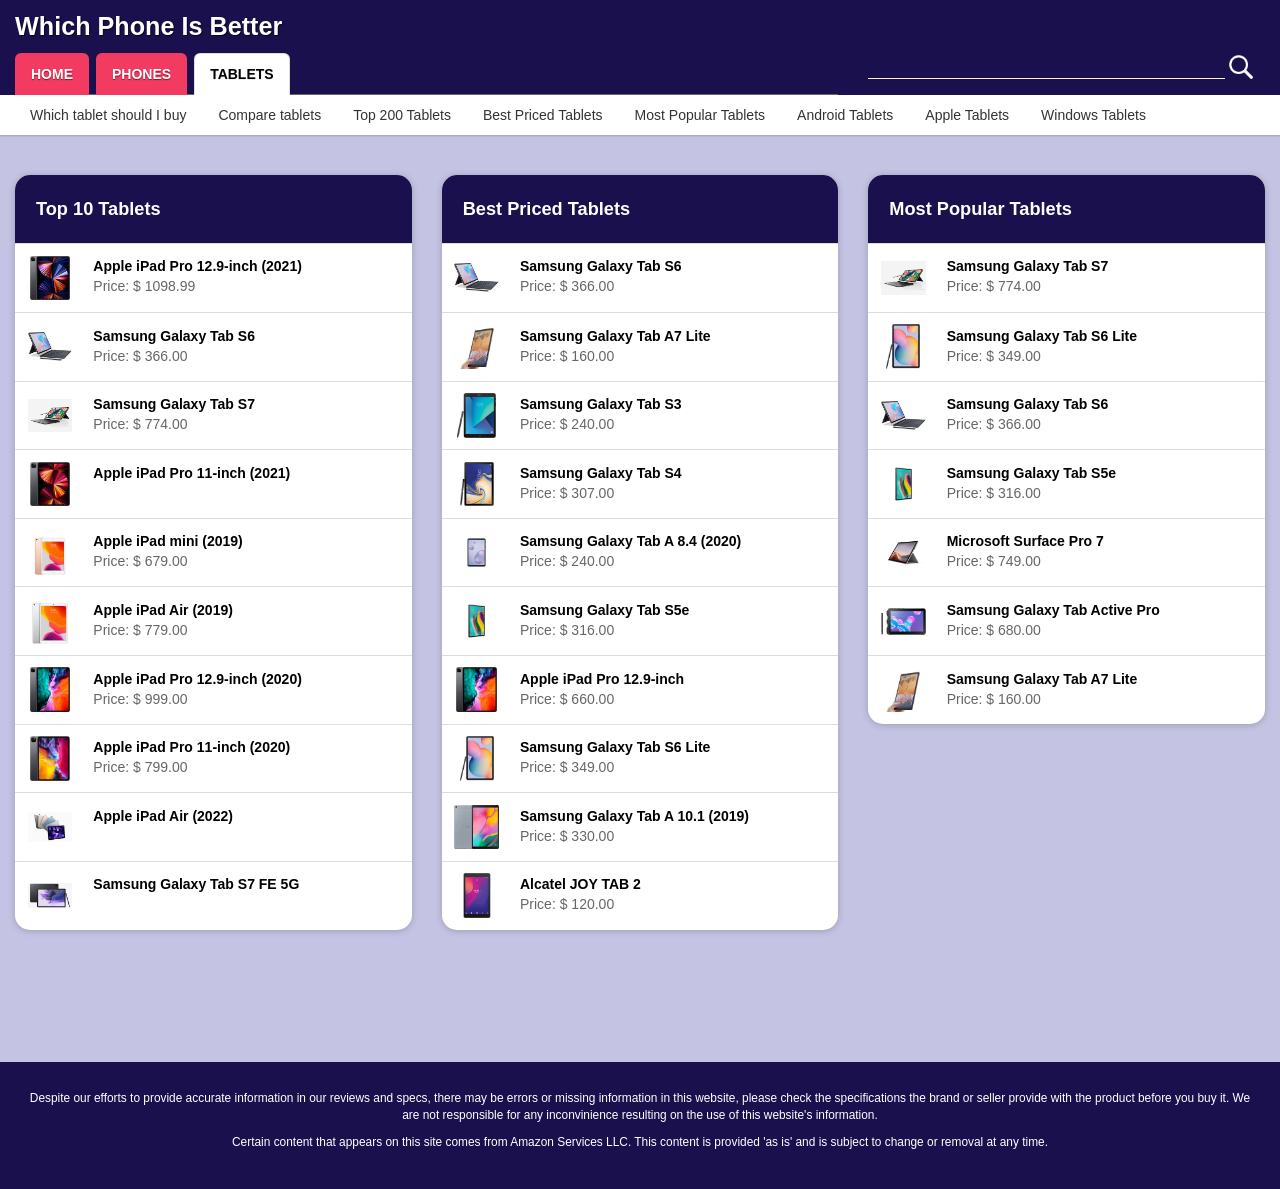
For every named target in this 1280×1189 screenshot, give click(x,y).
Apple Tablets (967, 115)
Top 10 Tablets (98, 209)
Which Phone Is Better (148, 26)
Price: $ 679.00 (167, 551)
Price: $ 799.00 (191, 757)
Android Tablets (845, 115)
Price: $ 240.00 (601, 414)
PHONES (141, 74)
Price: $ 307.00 (601, 483)
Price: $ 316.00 (604, 620)
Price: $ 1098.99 (197, 276)
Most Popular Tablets (700, 115)
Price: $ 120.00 (580, 894)
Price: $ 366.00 (174, 346)
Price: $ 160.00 (615, 346)
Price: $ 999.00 (197, 689)
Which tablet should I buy (108, 115)
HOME (52, 74)
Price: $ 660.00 (602, 689)
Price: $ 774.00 (174, 414)
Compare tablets (269, 115)
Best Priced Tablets (543, 115)
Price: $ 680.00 (1053, 620)
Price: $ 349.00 (615, 757)
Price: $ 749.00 (1025, 551)
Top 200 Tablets (402, 115)
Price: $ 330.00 (634, 826)
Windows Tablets (1093, 115)
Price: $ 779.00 (163, 620)
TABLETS (242, 74)
